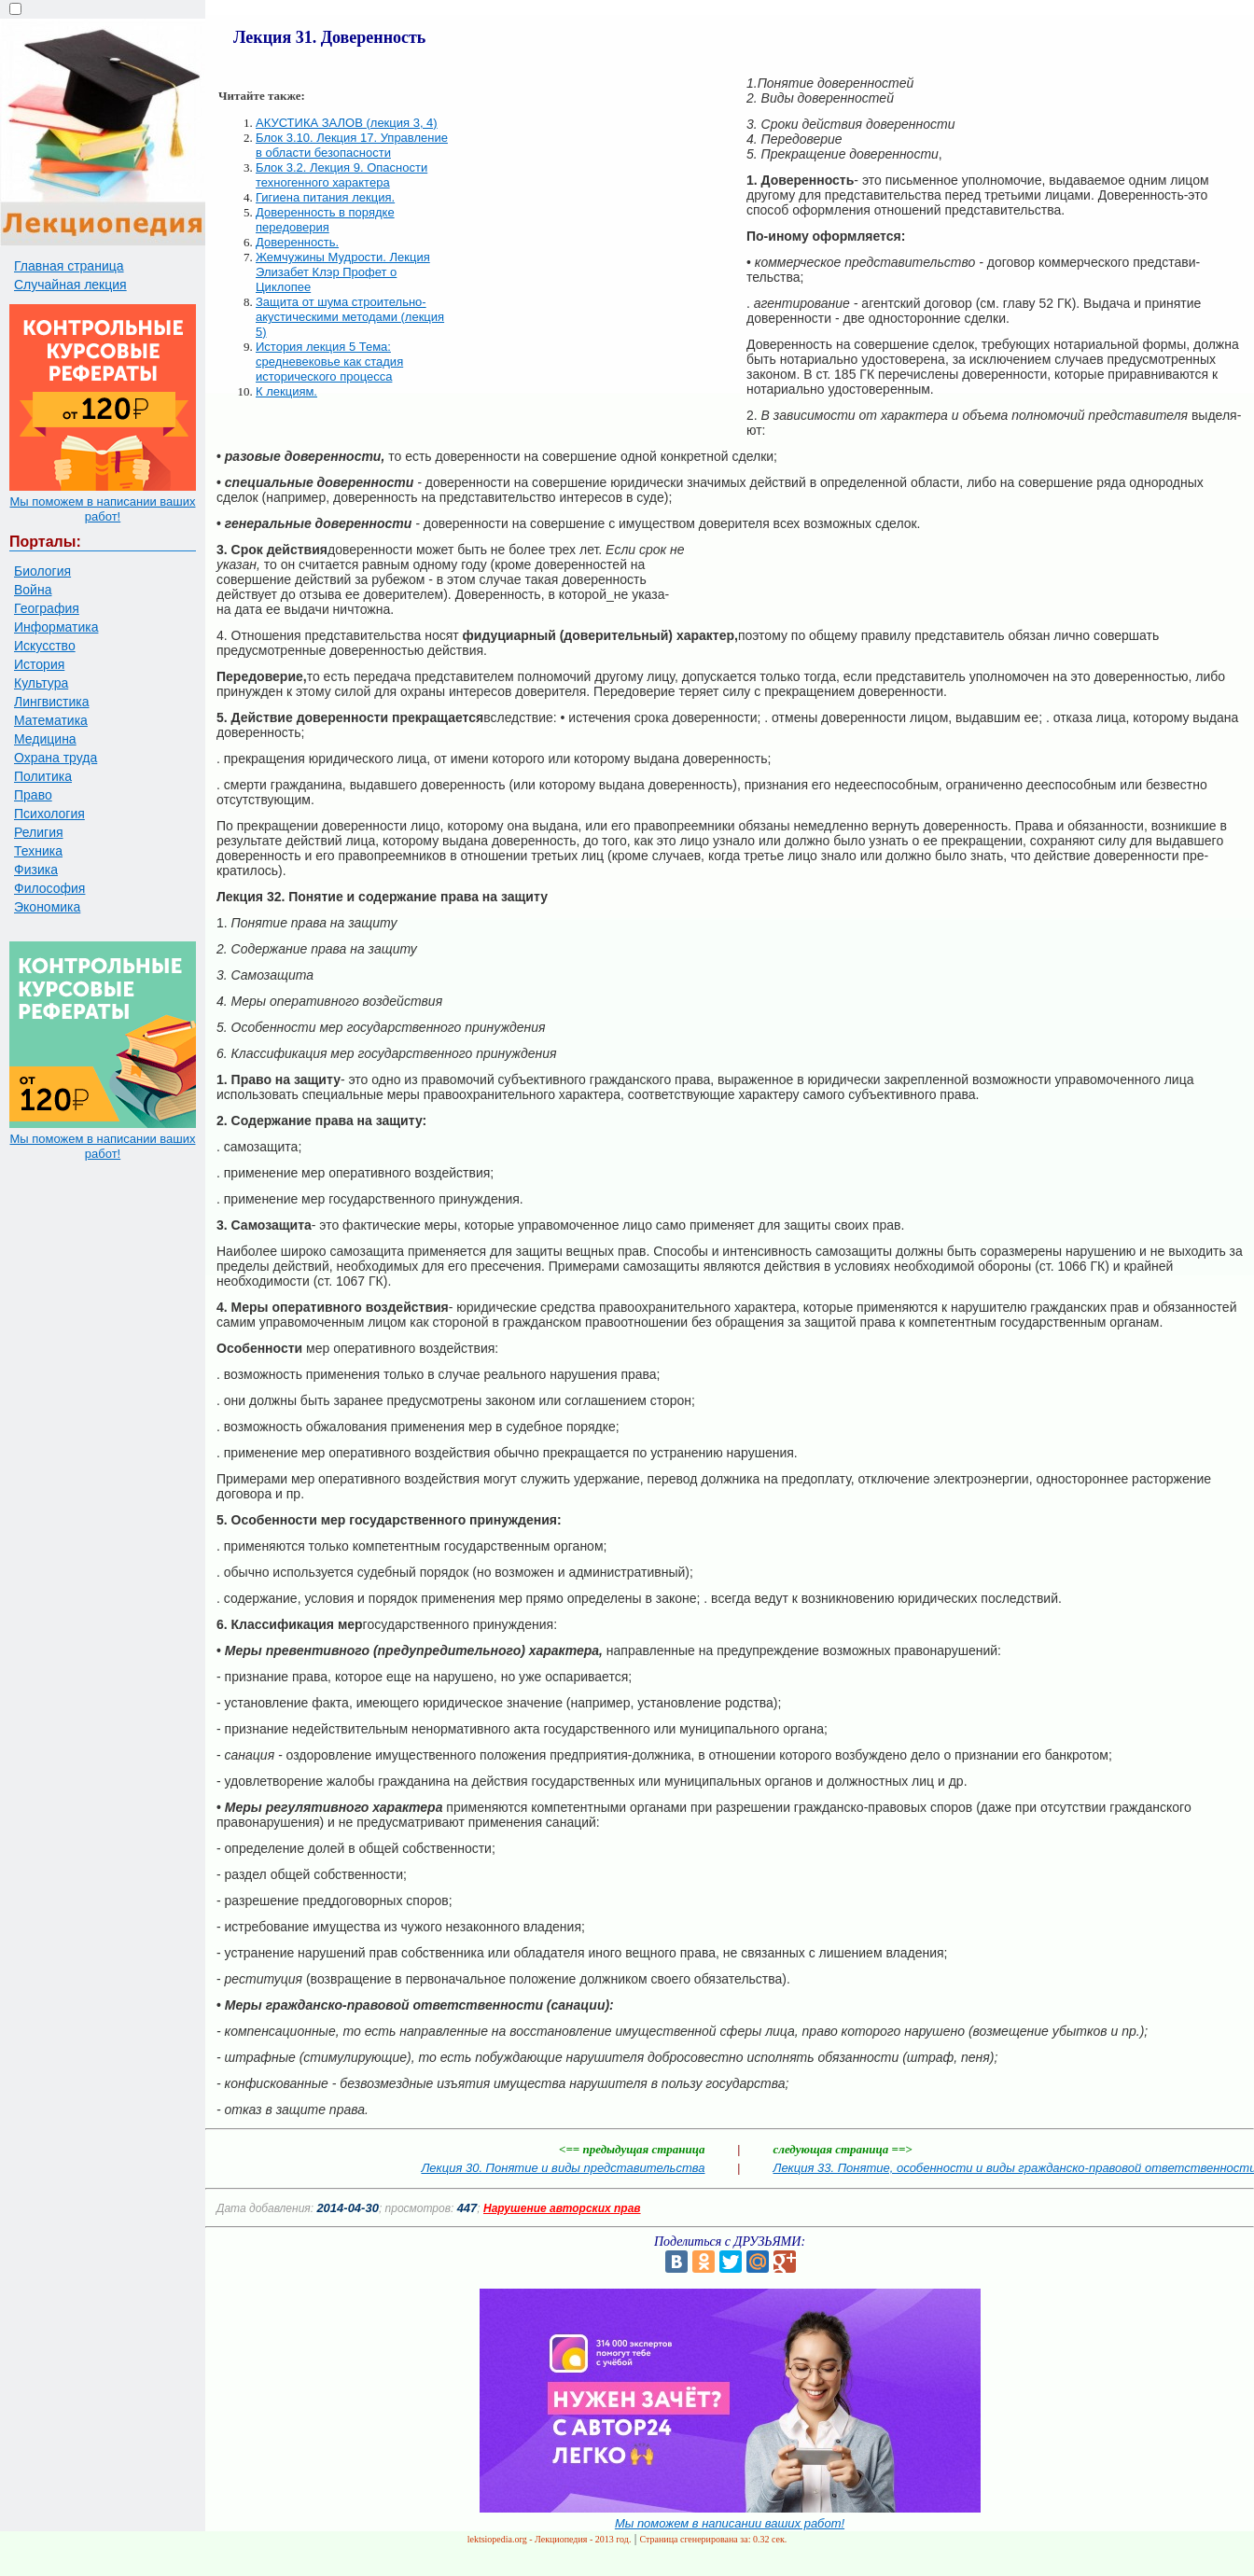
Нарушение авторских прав (562, 2208)
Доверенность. (297, 242)
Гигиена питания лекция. (325, 197)
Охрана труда (55, 757)
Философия (49, 888)
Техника (38, 850)
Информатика (56, 627)
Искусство (45, 645)
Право (33, 794)
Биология (42, 571)
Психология (49, 813)
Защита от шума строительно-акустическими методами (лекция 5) (350, 317)
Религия (38, 832)
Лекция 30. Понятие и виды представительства (562, 2168)
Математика (51, 720)
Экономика (47, 906)
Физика (36, 869)
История (39, 664)
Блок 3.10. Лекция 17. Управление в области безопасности (352, 145)
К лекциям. (286, 391)
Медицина (45, 738)
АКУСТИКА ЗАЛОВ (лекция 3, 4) (347, 123)
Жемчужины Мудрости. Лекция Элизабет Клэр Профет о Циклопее (343, 272)
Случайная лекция (70, 284)
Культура (41, 682)
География (46, 608)
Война (32, 589)
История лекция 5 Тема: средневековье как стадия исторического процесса (329, 361)
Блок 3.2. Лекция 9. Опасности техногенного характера (341, 174)
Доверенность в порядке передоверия (325, 219)
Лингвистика (52, 701)
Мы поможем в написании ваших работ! (102, 508)
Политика (43, 776)
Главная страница (69, 265)
